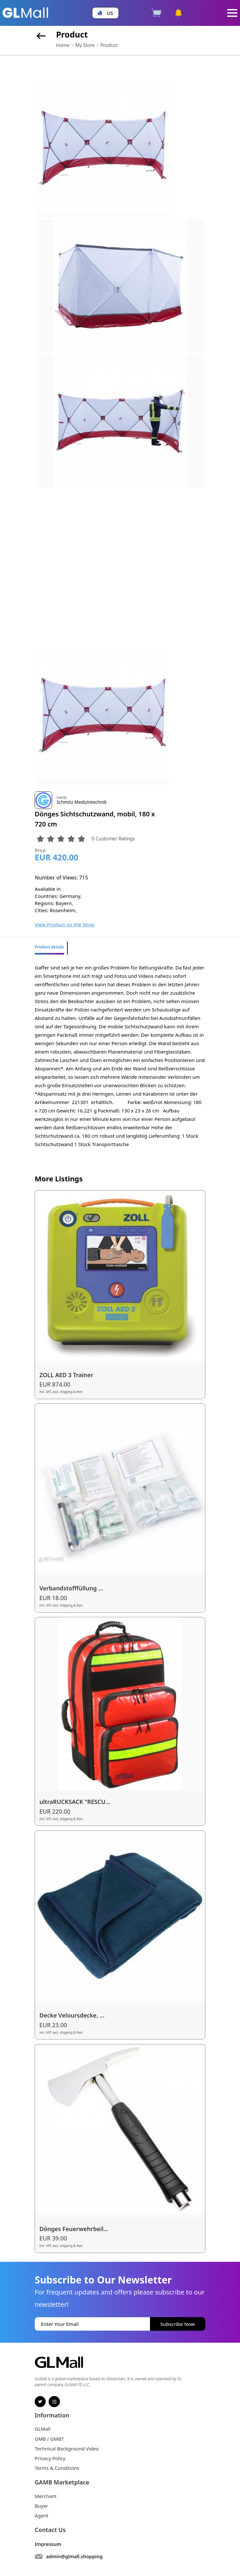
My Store (85, 45)
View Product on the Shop (64, 924)
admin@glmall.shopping (74, 2556)
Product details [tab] (49, 947)
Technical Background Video (67, 2448)
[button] (105, 13)
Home (62, 45)
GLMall (43, 2429)
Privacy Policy (50, 2458)
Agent (41, 2515)
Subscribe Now (177, 2324)
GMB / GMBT (49, 2439)
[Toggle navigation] (232, 13)
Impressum (48, 2544)
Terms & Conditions (57, 2468)
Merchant (46, 2496)
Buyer (41, 2506)
